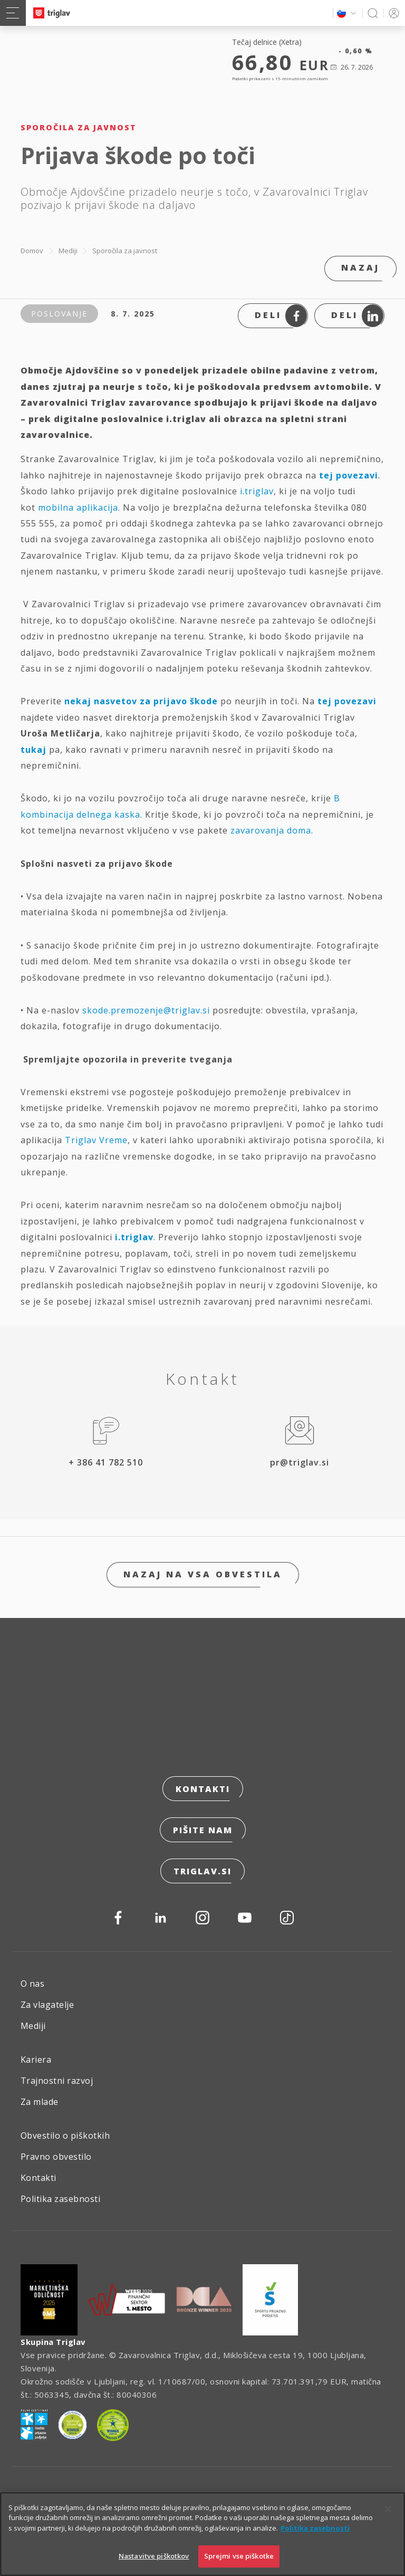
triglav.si (202, 1871)
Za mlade (40, 2102)
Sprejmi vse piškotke (239, 2557)
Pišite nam (203, 1830)
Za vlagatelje (47, 2004)
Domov (32, 250)
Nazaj (360, 267)
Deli (281, 316)
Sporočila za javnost (124, 250)
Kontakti (203, 1789)
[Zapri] (388, 2510)
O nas (32, 1983)
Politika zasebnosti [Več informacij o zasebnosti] (315, 2529)
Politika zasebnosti (60, 2199)
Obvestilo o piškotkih (65, 2135)
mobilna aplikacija (78, 507)
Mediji (68, 250)
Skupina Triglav (53, 2341)
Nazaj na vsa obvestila (202, 1574)
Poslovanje (59, 314)
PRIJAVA (392, 13)
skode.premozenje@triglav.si (146, 1010)
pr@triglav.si (299, 1462)
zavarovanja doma (270, 830)
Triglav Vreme (96, 1140)
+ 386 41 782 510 (106, 1462)
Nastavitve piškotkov (154, 2557)
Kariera (36, 2059)
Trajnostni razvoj (57, 2080)
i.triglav (257, 491)
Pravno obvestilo (56, 2156)
